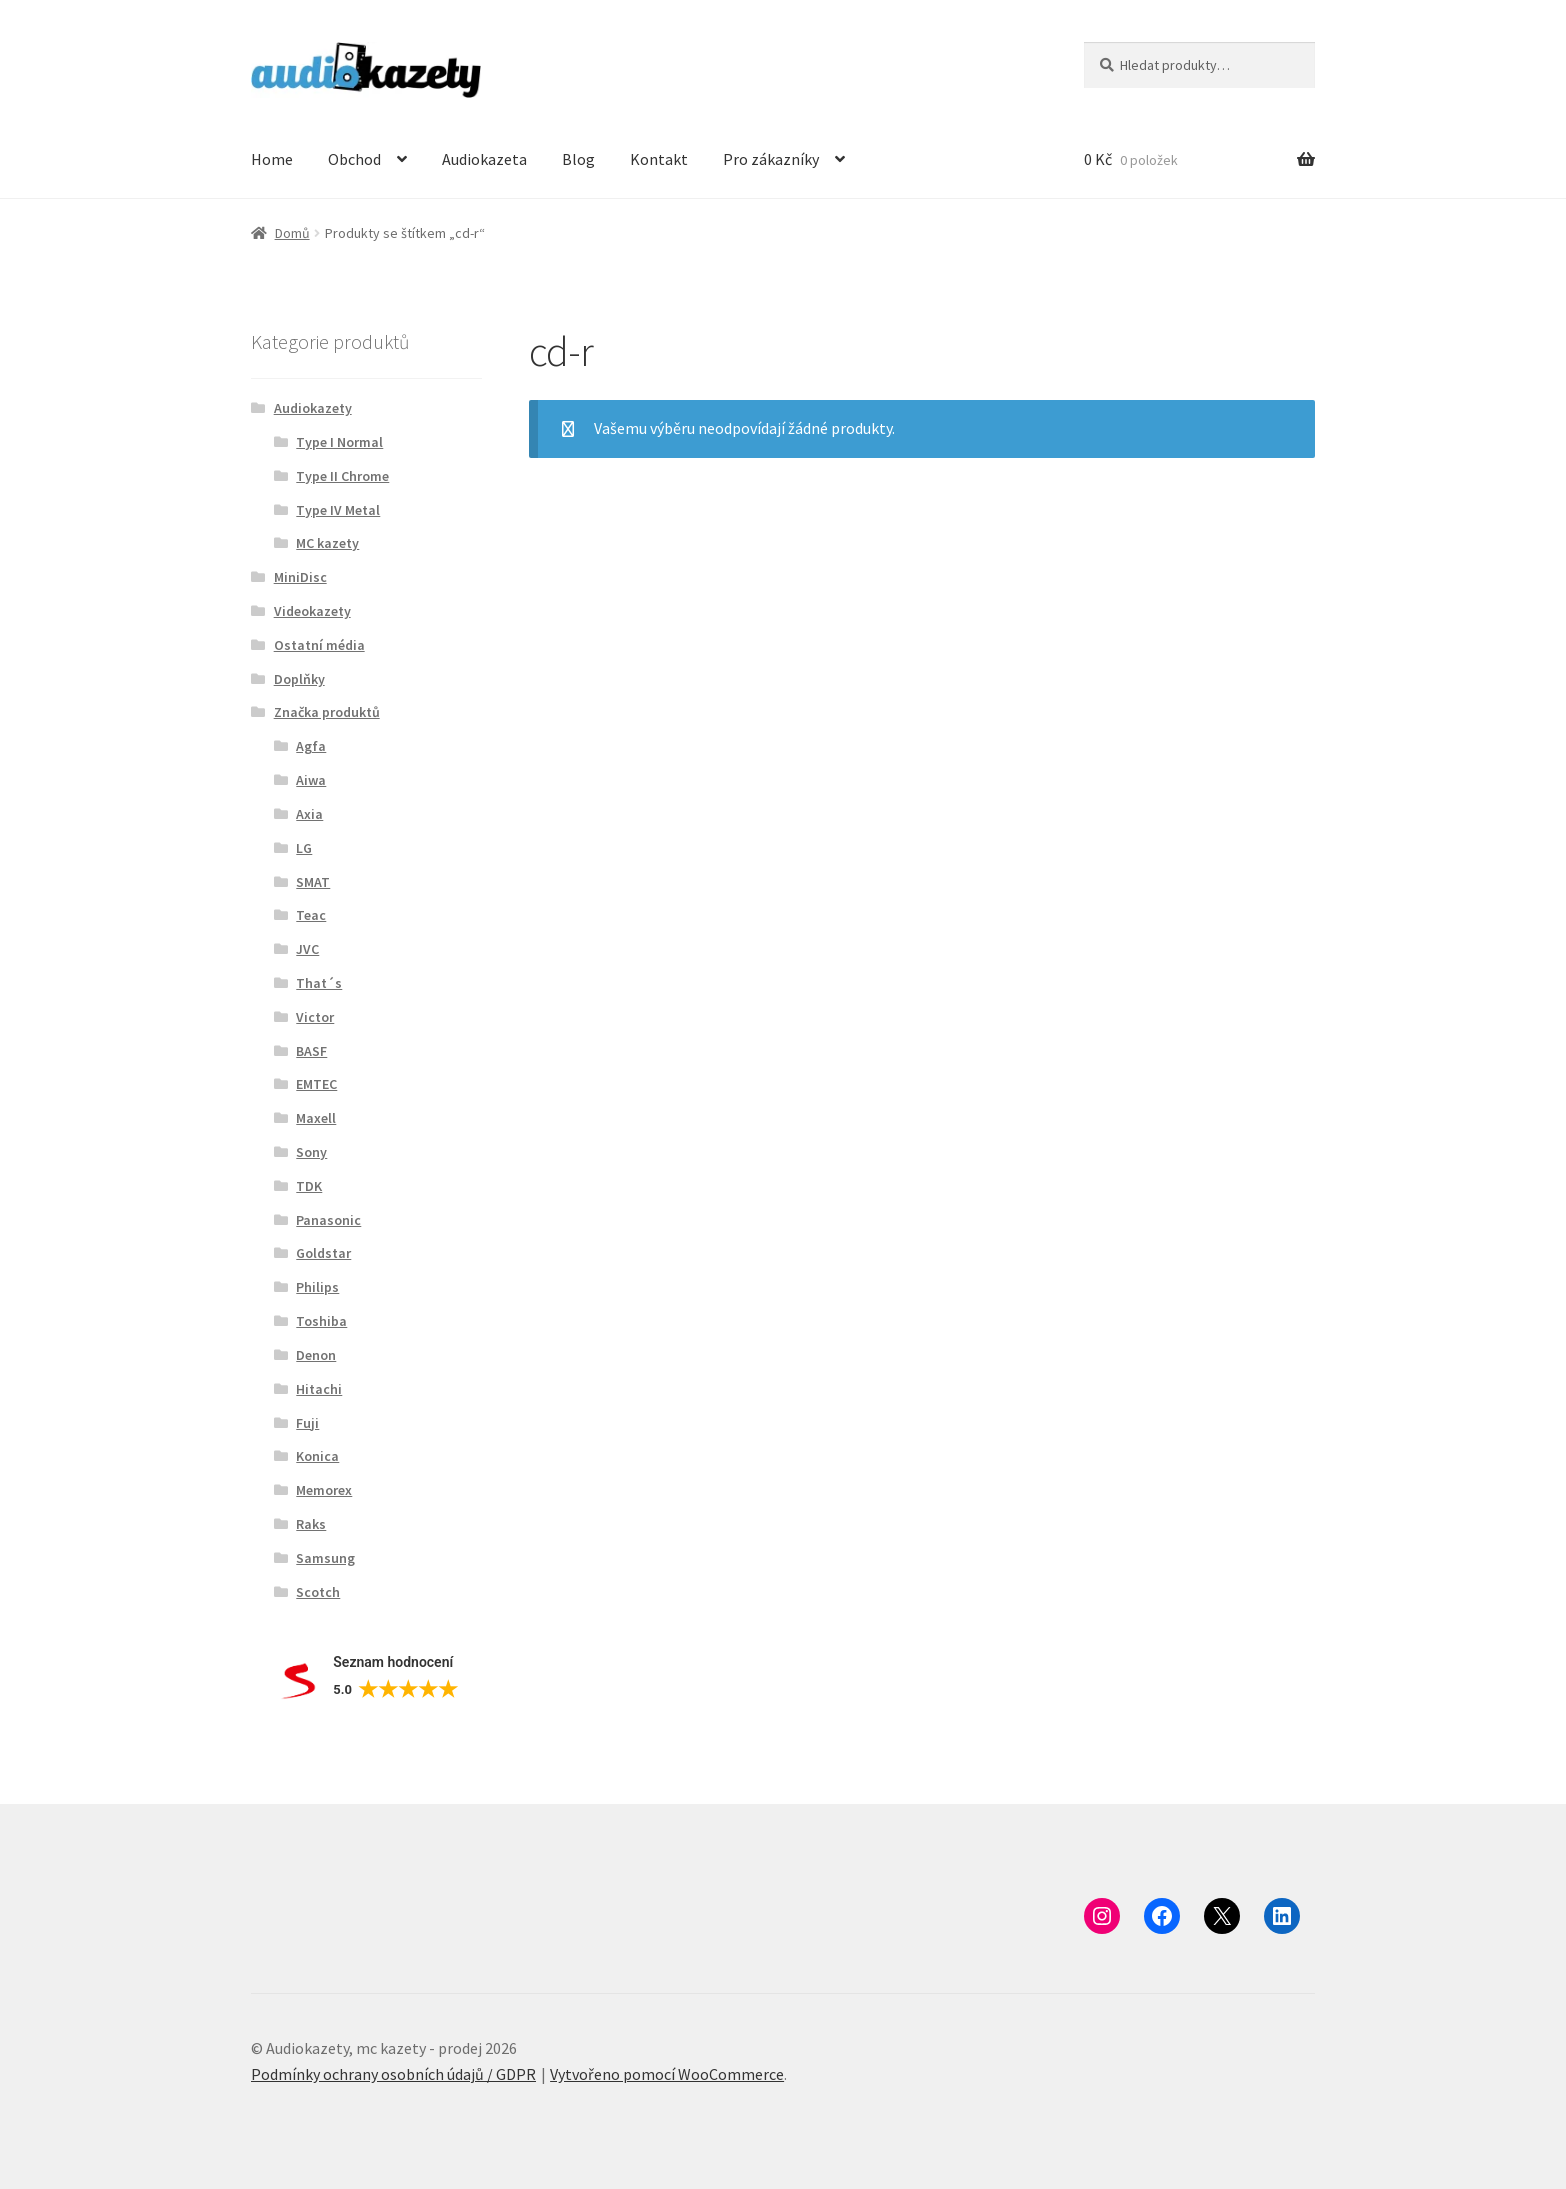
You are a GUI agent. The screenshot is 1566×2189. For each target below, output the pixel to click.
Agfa (311, 746)
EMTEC (316, 1084)
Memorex (324, 1490)
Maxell (316, 1118)
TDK (309, 1186)
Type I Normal (339, 442)
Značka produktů (327, 712)
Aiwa (311, 780)
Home (272, 159)
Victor (315, 1017)
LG (304, 848)
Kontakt (659, 159)
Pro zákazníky (771, 159)
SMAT (313, 882)
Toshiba (321, 1321)
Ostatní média (319, 645)
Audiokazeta (484, 159)
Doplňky (299, 679)
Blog (578, 159)
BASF (311, 1051)
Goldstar (323, 1253)
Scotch (318, 1592)
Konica (317, 1456)
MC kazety (327, 543)
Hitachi (319, 1389)
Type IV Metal (338, 510)
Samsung (325, 1558)
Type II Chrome (342, 476)
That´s (319, 983)
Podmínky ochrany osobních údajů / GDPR (393, 2074)
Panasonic (328, 1220)
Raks (311, 1524)
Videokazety (312, 611)
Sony (311, 1152)
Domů (292, 233)
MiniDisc (300, 577)
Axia (309, 814)
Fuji (307, 1423)
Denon (316, 1355)
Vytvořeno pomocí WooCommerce (667, 2074)
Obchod (354, 159)
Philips (317, 1287)
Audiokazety (313, 408)
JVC (307, 949)
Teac (311, 915)
